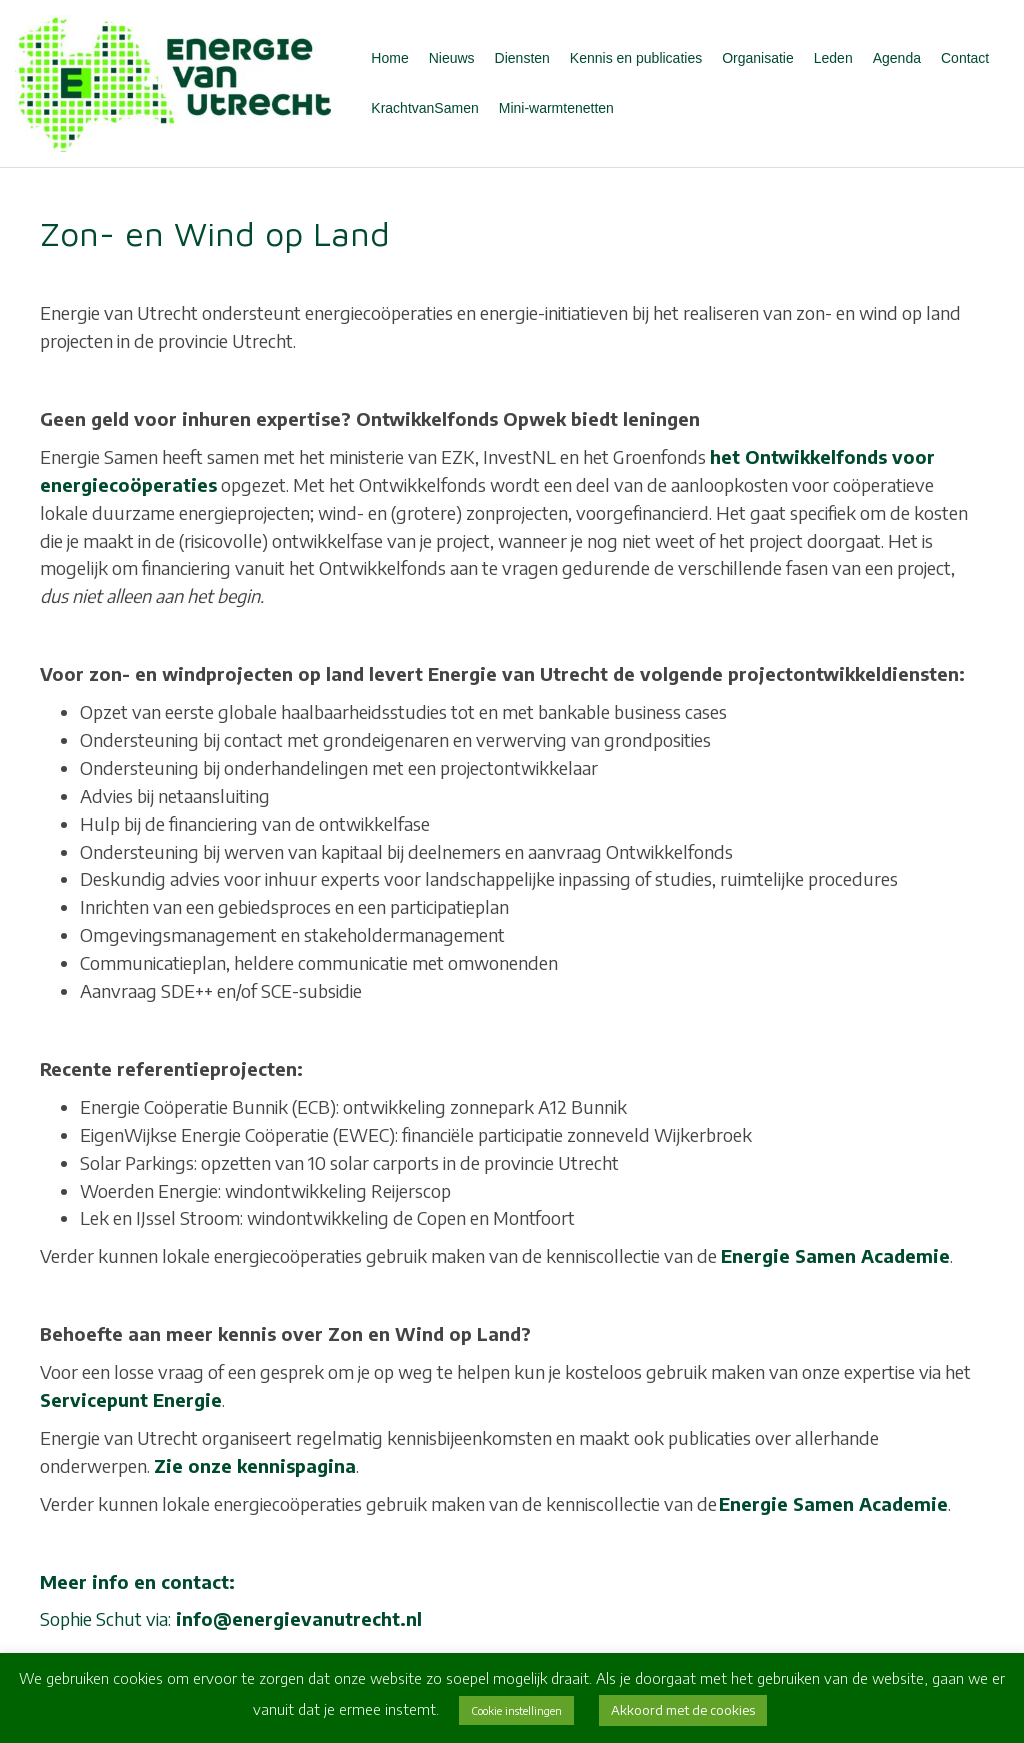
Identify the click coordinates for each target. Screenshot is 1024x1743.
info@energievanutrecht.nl (299, 1618)
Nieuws (452, 58)
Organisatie (758, 58)
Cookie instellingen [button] (516, 1710)
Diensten (522, 58)
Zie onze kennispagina (255, 1465)
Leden (833, 58)
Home (389, 58)
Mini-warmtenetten (556, 108)
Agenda (897, 58)
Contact (965, 58)
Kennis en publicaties (636, 58)
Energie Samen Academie (835, 1255)
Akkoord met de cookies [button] (683, 1710)
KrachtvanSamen (424, 108)
